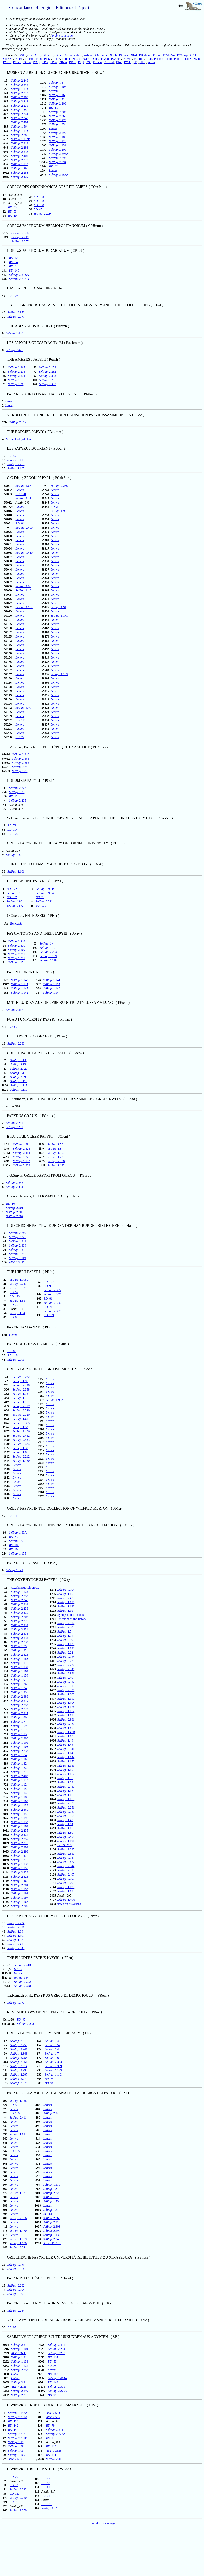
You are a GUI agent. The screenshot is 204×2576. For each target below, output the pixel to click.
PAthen (123, 55)
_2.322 (19, 1709)
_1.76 (20, 1397)
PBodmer (145, 55)
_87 (11, 2327)
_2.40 (65, 1677)
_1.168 (65, 1799)
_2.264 (15, 2310)
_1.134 (57, 145)
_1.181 (24, 590)
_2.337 (19, 1751)
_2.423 (18, 1068)
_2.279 (18, 2078)
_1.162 (19, 1671)
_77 (20, 737)
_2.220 (21, 1410)
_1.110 (48, 960)
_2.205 (17, 800)
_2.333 (19, 1642)
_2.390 (15, 2293)
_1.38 (20, 1427)
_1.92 (23, 707)
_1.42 (19, 1763)
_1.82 (14, 901)
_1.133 (19, 2361)
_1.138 (19, 1864)
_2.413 (22, 1965)
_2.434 (21, 1444)
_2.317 (65, 1623)
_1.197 (19, 1897)
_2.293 (18, 2070)
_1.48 (65, 1820)
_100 (53, 2374)
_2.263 (15, 464)
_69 (12, 1026)
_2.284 (19, 147)
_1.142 (19, 992)
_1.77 (19, 1772)
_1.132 (51, 2234)
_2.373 (65, 1870)
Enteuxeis (16, 923)
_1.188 (19, 1658)
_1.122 (19, 1591)
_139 (15, 2113)
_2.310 (51, 2222)
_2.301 (56, 2386)
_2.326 (19, 1872)
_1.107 (57, 86)
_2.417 (21, 1406)
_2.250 (65, 1803)
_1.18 (65, 1736)
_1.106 (19, 1742)
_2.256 (14, 1182)
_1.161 (21, 1402)
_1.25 (19, 1692)
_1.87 (19, 771)
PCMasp (182, 55)
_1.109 (48, 956)
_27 (14, 2476)
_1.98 (15, 1939)
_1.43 (52, 2049)
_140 (48, 2214)
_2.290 (65, 1883)
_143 (13, 2429)
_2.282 (47, 371)
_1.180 (18, 2243)
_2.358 (21, 1389)
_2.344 (65, 1866)
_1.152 (65, 1774)
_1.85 (19, 109)
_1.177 (48, 947)
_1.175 (65, 1602)
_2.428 (14, 333)
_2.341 (65, 1748)
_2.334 (14, 1186)
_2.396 (20, 767)
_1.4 (52, 2041)
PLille (187, 58)
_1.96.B (45, 888)
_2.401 (19, 155)
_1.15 (19, 1788)
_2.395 (57, 132)
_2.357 (19, 241)
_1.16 (57, 95)
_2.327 (65, 1681)
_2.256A (58, 174)
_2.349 (17, 1241)
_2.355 (21, 1423)
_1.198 (65, 1702)
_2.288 (19, 172)
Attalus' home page (103, 2523)
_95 (21, 2019)
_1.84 (19, 1755)
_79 (14, 1304)
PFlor (56, 58)
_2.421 (19, 1834)
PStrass (97, 62)
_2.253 (19, 2369)
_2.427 (65, 1862)
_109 (12, 295)
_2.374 (19, 1633)
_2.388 (56, 1161)
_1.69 (19, 1725)
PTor (119, 62)
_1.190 (65, 1887)
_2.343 (18, 2053)
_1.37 (51, 2209)
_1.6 (56, 91)
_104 (13, 215)
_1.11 (65, 1828)
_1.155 (17, 1553)
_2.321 (18, 1288)
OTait (77, 55)
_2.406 (21, 1431)
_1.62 (19, 1767)
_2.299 (19, 2390)
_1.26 (19, 1684)
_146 (14, 270)
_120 (14, 258)
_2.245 (19, 1600)
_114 (12, 829)
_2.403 (65, 1598)
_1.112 (19, 130)
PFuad (76, 58)
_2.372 (17, 788)
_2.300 (19, 1906)
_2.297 (51, 2230)
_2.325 (17, 1237)
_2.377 (15, 316)
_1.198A (17, 2413)
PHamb (158, 58)
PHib (168, 58)
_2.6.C (15, 2459)
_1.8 (54, 1148)
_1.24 (19, 1688)
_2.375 (52, 1302)
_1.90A (55, 1400)
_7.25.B (53, 2450)
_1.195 (65, 1698)
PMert (7, 62)
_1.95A (18, 1541)
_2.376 (15, 312)
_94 (49, 2082)
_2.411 (18, 2117)
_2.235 (19, 1830)
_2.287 (18, 2074)
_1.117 (18, 1085)
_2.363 (20, 758)
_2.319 (18, 2041)
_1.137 (65, 1648)
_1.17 (15, 962)
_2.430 (65, 1786)
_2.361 (65, 1719)
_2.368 (51, 2218)
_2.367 (16, 367)
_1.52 (52, 2045)
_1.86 (20, 1452)
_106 (14, 1549)
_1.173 (65, 1891)
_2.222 (19, 143)
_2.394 (57, 162)
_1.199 (14, 1570)
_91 (45, 2487)
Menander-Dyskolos (18, 439)
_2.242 (15, 1948)
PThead (109, 62)
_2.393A (58, 153)
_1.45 (51, 2201)
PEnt (39, 58)
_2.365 (52, 1290)
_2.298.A (19, 274)
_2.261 (15, 2264)
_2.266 (18, 2218)
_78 (50, 2425)
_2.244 (19, 114)
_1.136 (19, 1805)
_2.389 (53, 2066)
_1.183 (59, 674)
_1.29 (19, 168)
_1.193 (19, 1889)
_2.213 (19, 93)
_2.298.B (19, 279)
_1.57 (19, 1730)
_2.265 (59, 485)
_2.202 (14, 1212)
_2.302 (19, 1847)
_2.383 (53, 2062)
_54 (13, 262)
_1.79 (19, 1646)
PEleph (29, 58)
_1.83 (20, 1144)
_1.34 (17, 1313)
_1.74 (52, 2053)
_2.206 (57, 103)
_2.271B (17, 1927)
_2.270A (57, 2390)
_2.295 (15, 2289)
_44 (14, 2485)
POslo (27, 62)
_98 (45, 2483)
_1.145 (19, 988)
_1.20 (13, 854)
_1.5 (64, 1631)
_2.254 (56, 2349)
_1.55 (65, 1744)
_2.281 (14, 1123)
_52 (53, 166)
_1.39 (16, 792)
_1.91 (58, 607)
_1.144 (19, 984)
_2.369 (17, 1245)
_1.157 (56, 1152)
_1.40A (66, 1899)
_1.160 (21, 1460)
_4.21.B (18, 2386)
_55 (14, 2105)
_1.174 (65, 1715)
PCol (193, 55)
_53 (12, 207)
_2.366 (57, 116)
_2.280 (18, 2497)
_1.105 (19, 1801)
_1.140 (19, 980)
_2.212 (21, 1456)
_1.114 (51, 984)
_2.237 (65, 1665)
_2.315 (19, 2395)
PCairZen (169, 55)
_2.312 (17, 422)
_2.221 (18, 2247)
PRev (72, 62)
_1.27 (20, 1157)
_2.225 (65, 1656)
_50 (11, 455)
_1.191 (65, 1841)
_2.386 (19, 1696)
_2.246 (19, 80)
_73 (13, 1536)
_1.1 (14, 893)
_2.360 (19, 1809)
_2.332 (19, 1637)
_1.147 (51, 992)
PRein (63, 62)
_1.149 (65, 1757)
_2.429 (19, 176)
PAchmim (101, 55)
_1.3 (56, 82)
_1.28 (15, 384)
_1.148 (65, 1753)
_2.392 (22, 1981)
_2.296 (19, 1851)
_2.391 (15, 1359)
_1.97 (20, 1381)
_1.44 (47, 943)
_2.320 (21, 1414)
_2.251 (65, 1807)
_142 (13, 2425)
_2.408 (65, 1836)
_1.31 (23, 498)
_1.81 (51, 2188)
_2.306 (19, 233)
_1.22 (19, 2357)
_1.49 (65, 1740)
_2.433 (21, 1439)
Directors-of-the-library (71, 1619)
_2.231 (19, 105)
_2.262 (15, 2285)
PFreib (66, 58)
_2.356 (65, 1853)
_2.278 (18, 2082)
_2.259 (18, 2045)
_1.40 (65, 1728)
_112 (21, 720)
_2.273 (16, 371)
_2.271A (17, 2417)
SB (135, 62)
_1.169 (65, 1790)
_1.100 (15, 1935)
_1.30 (20, 1448)
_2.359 (19, 1839)
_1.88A (18, 1532)
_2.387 (47, 384)
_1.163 (19, 1826)
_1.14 (19, 1792)
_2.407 (65, 1874)
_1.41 (57, 99)
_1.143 (53, 2074)
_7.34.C (18, 2353)
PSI (88, 62)
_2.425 (14, 350)
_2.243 (51, 2239)
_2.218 (20, 754)
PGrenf (127, 58)
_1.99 (15, 1931)
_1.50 (55, 1144)
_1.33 (65, 1782)
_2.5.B (53, 2417)
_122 (12, 888)
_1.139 (65, 1606)
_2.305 (65, 1690)
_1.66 (23, 485)
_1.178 (51, 2184)
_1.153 (65, 1769)
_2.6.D (53, 2413)
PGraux (115, 58)
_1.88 (23, 586)
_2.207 (14, 1216)
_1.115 (18, 1072)
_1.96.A (45, 893)
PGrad (105, 58)
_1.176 (19, 1663)
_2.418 (15, 460)
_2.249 (17, 1233)
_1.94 (21, 1977)
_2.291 (14, 1127)
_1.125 (19, 1780)
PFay (47, 58)
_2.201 (14, 1207)
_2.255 (18, 2057)
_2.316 (19, 1843)
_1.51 (51, 2197)
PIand (177, 58)
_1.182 (24, 607)
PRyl (81, 62)
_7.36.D (16, 1262)
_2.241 (18, 2049)
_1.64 (65, 1824)
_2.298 (18, 1077)
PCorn (19, 58)
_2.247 (18, 1283)
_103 (49, 1315)
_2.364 (15, 2269)
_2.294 (65, 1589)
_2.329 (51, 2193)
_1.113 (19, 88)
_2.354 (18, 1064)
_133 (54, 107)
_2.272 (21, 1377)
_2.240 (65, 1857)
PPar (45, 62)
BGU (22, 55)
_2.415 (15, 1944)
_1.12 (19, 1784)
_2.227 (65, 1849)
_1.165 (15, 468)
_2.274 (16, 375)
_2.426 (19, 1876)
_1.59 (16, 1249)
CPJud (58, 55)
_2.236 (19, 151)
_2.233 (44, 901)
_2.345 (65, 1669)
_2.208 (57, 111)
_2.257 (19, 1596)
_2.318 (65, 1686)
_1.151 (65, 1765)
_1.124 (65, 1707)
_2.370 (19, 160)
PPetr (53, 62)
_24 (55, 506)
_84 (20, 523)
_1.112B (20, 139)
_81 (48, 1298)
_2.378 (47, 367)
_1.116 (18, 1081)
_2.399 (65, 1640)
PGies (95, 58)
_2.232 (19, 1625)
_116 (51, 2438)
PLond (197, 58)
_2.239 (19, 1604)
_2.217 (19, 237)
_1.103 (21, 1161)
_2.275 (57, 120)
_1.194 (19, 1893)
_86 (11, 1351)
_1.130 (19, 1822)
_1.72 (17, 2193)
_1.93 (58, 510)
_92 (14, 1292)
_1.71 (19, 1859)
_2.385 (20, 762)
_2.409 (24, 527)
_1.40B (66, 1732)
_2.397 (52, 1311)
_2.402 (19, 1776)
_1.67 (15, 380)
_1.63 (52, 2057)
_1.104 (19, 2349)
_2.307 (19, 1616)
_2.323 (21, 1148)
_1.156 (19, 1868)
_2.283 (48, 952)
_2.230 (65, 1660)
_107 (49, 1281)
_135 (15, 2151)
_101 (41, 905)
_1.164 (65, 1610)
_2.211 (19, 2344)
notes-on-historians (69, 1903)
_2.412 (14, 1010)
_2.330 (16, 945)
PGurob (138, 58)
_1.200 (65, 1694)
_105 (12, 833)
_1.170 (18, 2230)
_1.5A (15, 905)
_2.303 (51, 2226)
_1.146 (51, 988)
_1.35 (19, 1813)
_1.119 (17, 1258)
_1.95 (17, 1300)
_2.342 (19, 84)
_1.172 (65, 1711)
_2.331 (19, 1629)
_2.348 (22, 1986)
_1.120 (19, 164)
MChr (68, 55)
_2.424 (19, 1654)
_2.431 (56, 2344)
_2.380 (19, 1738)
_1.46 (19, 1880)
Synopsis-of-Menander (71, 1614)
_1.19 (19, 1759)
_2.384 (19, 1885)
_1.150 (65, 1761)
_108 (39, 196)
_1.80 (65, 1832)
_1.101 (15, 871)
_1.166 (65, 1795)
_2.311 (19, 2382)
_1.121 (19, 2365)
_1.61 (20, 1418)
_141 (51, 2454)
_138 (39, 205)
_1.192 (56, 1165)
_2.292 (65, 1878)
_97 (45, 2479)
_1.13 (19, 1734)
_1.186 (19, 1797)
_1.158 (18, 2100)
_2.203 (25, 2023)
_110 (51, 2446)
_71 (48, 1306)
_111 (12, 1515)
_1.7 (18, 1721)
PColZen (7, 58)
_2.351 (18, 2062)
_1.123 (53, 2070)
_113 (15, 2493)
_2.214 (19, 101)
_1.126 (57, 141)
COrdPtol (33, 55)
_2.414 (21, 1152)
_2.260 (56, 2353)
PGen (85, 58)
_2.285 (19, 97)
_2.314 (18, 2066)
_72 (40, 897)
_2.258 (19, 1704)
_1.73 (46, 380)
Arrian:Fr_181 (52, 2243)
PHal (149, 58)
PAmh (113, 55)
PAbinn (88, 55)
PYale (127, 62)
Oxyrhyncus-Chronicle (25, 1587)
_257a (64, 1845)
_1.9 (18, 1679)
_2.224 (65, 1652)
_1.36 (65, 1778)
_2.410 (24, 552)
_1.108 (19, 1746)
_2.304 (65, 1627)
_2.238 (19, 1608)
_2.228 (49, 2508)
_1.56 (19, 126)
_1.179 (18, 2239)
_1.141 (51, 980)
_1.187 (57, 137)
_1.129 (65, 1644)
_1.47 (19, 1855)
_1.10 (65, 1593)
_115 (13, 2421)
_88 (14, 1317)
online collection (62, 35)
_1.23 (55, 1157)
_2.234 (15, 1923)
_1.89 (17, 2134)
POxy (36, 62)
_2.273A (55, 2433)
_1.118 (18, 1089)
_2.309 (16, 949)
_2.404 (19, 122)
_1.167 (19, 1901)
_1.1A (18, 1060)
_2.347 (52, 1294)
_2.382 (21, 1165)
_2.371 (16, 958)
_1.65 (57, 124)
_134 (53, 2357)
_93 (48, 1286)
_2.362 (65, 1723)
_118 (14, 796)
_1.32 (19, 1650)
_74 (11, 825)
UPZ (142, 62)
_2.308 (65, 1816)
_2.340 (19, 118)
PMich (17, 62)
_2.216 (16, 941)
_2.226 (19, 1621)
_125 (15, 1296)
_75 (49, 2078)
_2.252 (65, 1811)
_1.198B (19, 1279)
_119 (12, 1355)
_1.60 (19, 1717)
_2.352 (47, 375)
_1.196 (19, 1818)
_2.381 (65, 1673)
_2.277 (15, 2002)
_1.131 (19, 1667)
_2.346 (51, 2113)
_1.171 (59, 615)
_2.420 (19, 1612)
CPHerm (46, 55)
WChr (151, 62)
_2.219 (19, 1700)
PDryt (96, 864)
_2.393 (57, 158)
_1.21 (65, 1635)
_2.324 (19, 1713)
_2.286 (19, 135)
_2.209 (57, 149)
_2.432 (21, 1435)
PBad (133, 55)
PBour (157, 55)
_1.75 (20, 1393)
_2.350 (16, 954)
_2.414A (57, 2378)
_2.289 (15, 1043)
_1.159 (19, 1675)
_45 (38, 209)
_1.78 (16, 1254)
